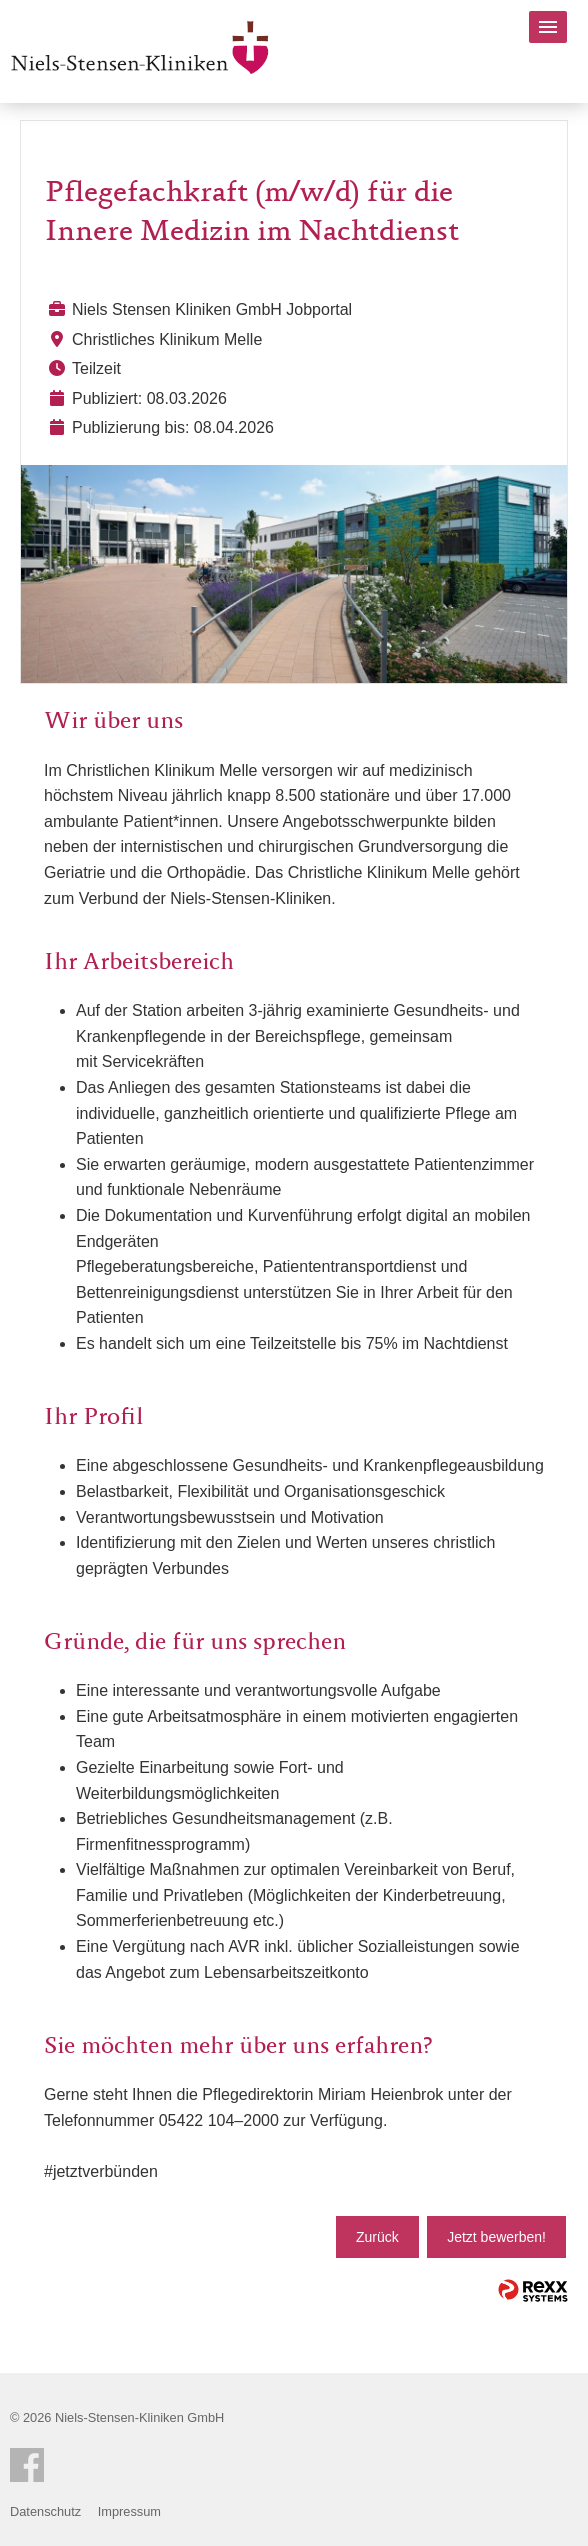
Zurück (377, 2237)
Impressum (129, 2511)
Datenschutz (45, 2511)
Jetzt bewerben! (496, 2237)
